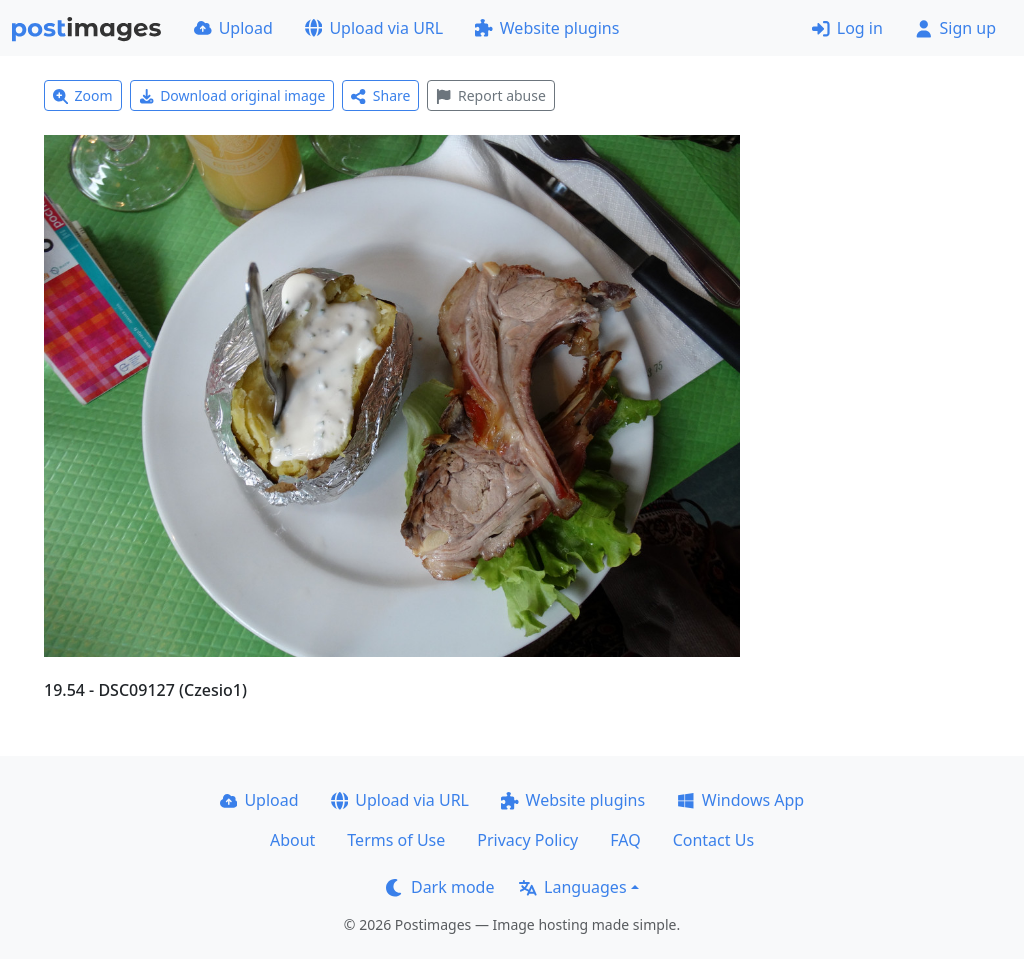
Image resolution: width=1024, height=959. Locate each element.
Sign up (955, 28)
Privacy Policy (527, 840)
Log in (847, 28)
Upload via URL (374, 28)
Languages (572, 887)
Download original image (232, 95)
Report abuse (490, 95)
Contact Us (713, 840)
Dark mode (440, 887)
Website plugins (547, 28)
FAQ (625, 840)
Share (380, 95)
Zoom (83, 95)
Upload (233, 28)
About (292, 840)
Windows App (740, 800)
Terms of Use (396, 840)
